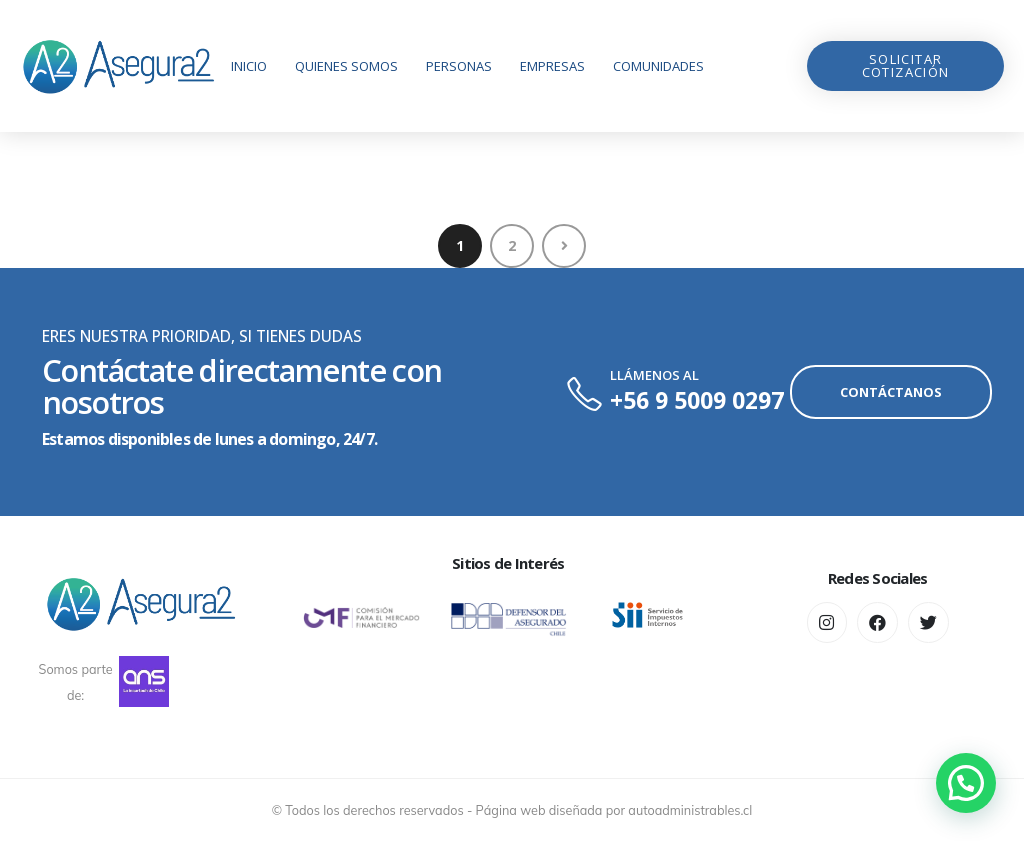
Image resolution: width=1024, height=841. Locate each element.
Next (564, 246)
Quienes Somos (346, 66)
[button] (905, 66)
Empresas (552, 66)
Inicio (249, 66)
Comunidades (658, 66)
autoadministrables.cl (690, 810)
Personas (459, 66)
